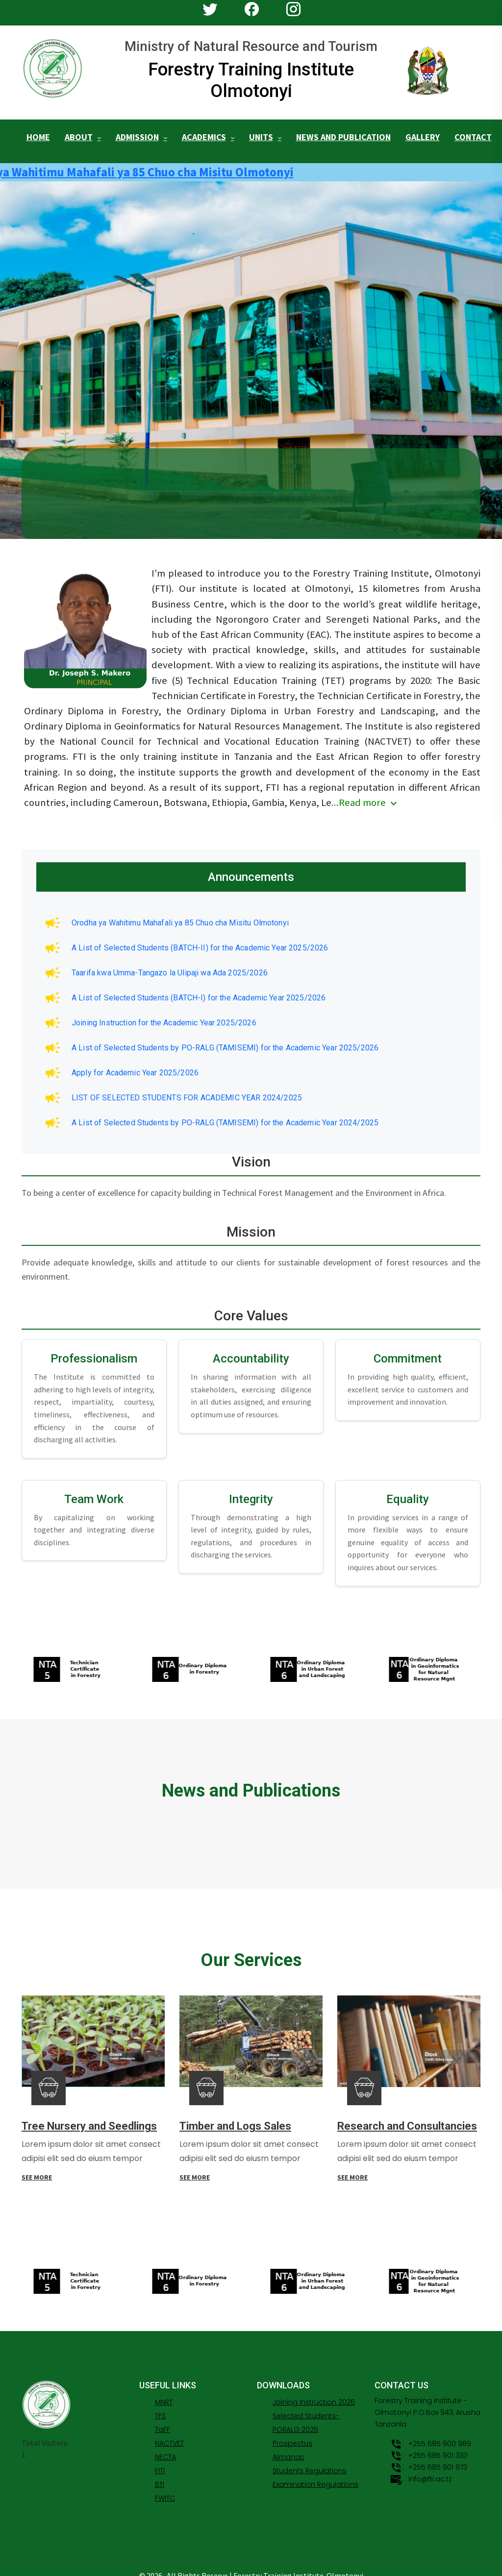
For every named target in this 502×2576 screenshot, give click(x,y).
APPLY (95, 522)
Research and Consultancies (407, 2118)
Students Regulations (310, 2458)
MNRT (164, 2389)
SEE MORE (37, 2169)
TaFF (162, 2417)
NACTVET (169, 2430)
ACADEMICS (204, 135)
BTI (159, 2472)
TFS (160, 2403)
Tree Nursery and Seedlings (89, 2118)
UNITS (261, 135)
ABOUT (79, 135)
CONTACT (473, 135)
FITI (160, 2458)
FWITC (165, 2485)
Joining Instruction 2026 (314, 2389)
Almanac (288, 2444)
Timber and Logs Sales (235, 2118)
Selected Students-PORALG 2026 (306, 2410)
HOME (38, 135)
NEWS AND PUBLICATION (343, 135)
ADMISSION (137, 135)
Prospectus (292, 2430)
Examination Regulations (315, 2472)
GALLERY (422, 135)
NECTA (165, 2444)
